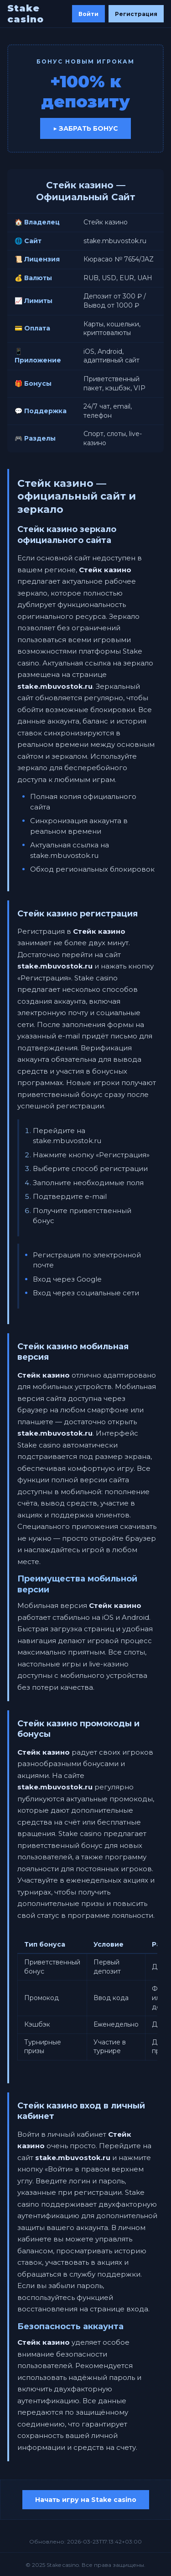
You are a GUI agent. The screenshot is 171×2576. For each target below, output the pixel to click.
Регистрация (136, 14)
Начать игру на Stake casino (85, 2500)
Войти (88, 14)
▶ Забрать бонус (85, 128)
